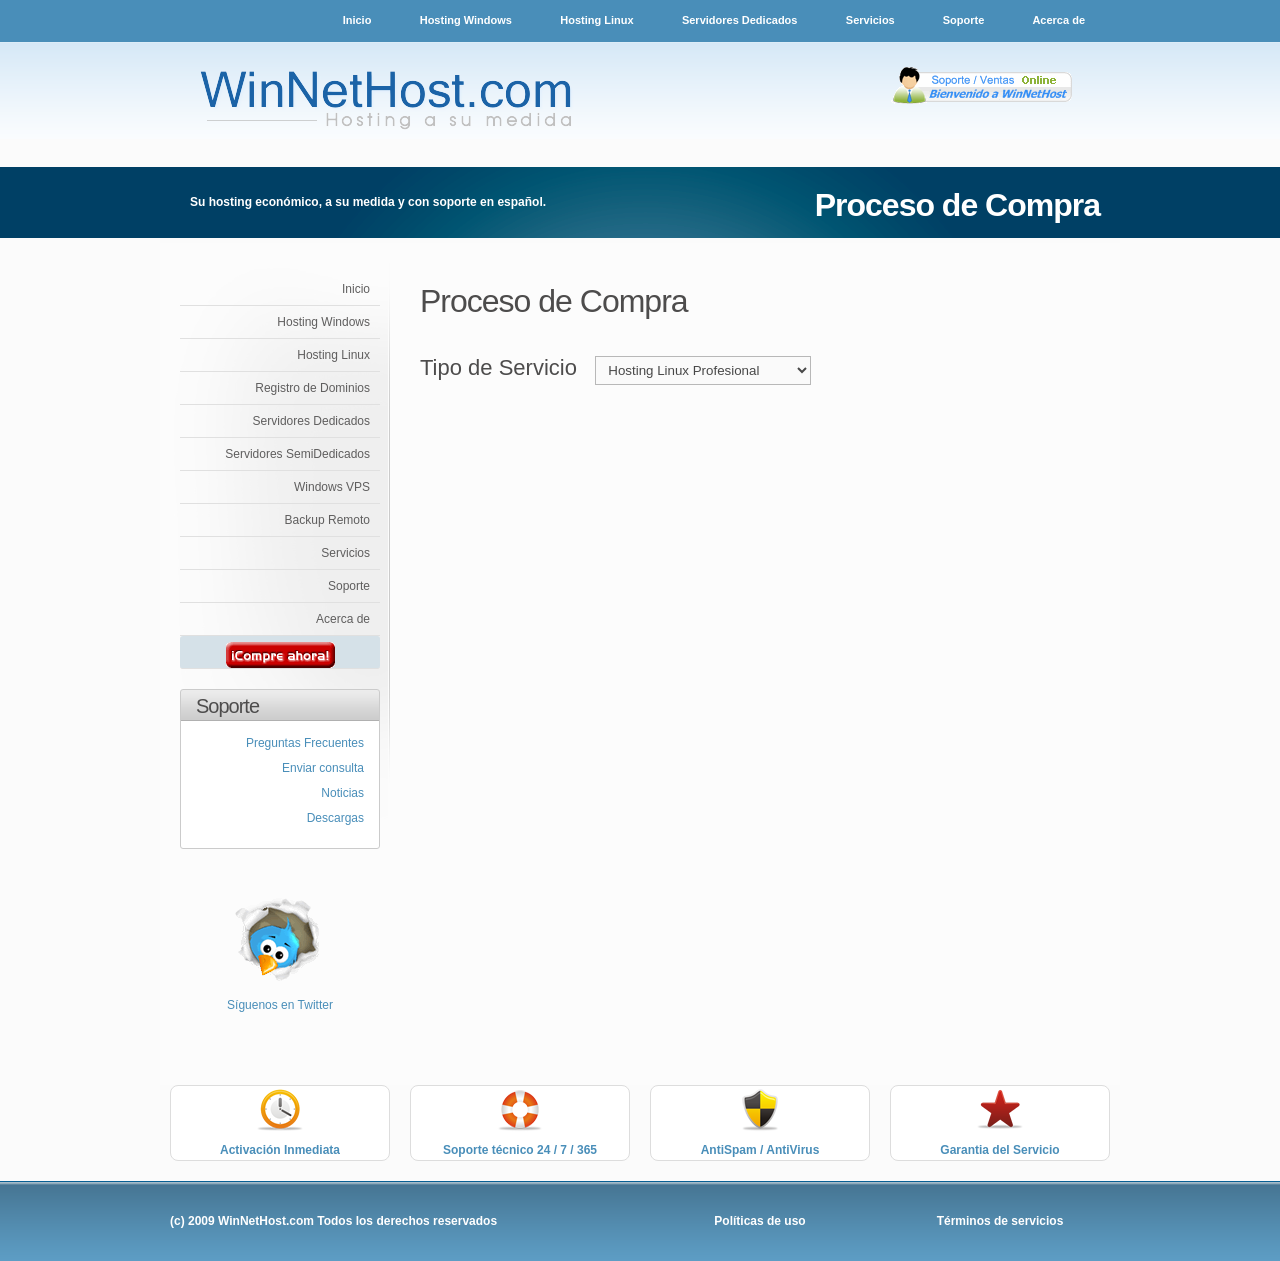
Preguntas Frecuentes (305, 743)
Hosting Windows (466, 20)
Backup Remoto (327, 520)
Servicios (872, 20)
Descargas (335, 818)
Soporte (965, 20)
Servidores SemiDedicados (297, 454)
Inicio (357, 20)
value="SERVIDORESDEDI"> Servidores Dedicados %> (703, 370)
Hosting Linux (596, 20)
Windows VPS (332, 487)
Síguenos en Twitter (280, 1005)
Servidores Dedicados (740, 20)
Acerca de (1058, 20)
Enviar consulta (323, 768)
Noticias (342, 793)
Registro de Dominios (312, 388)
